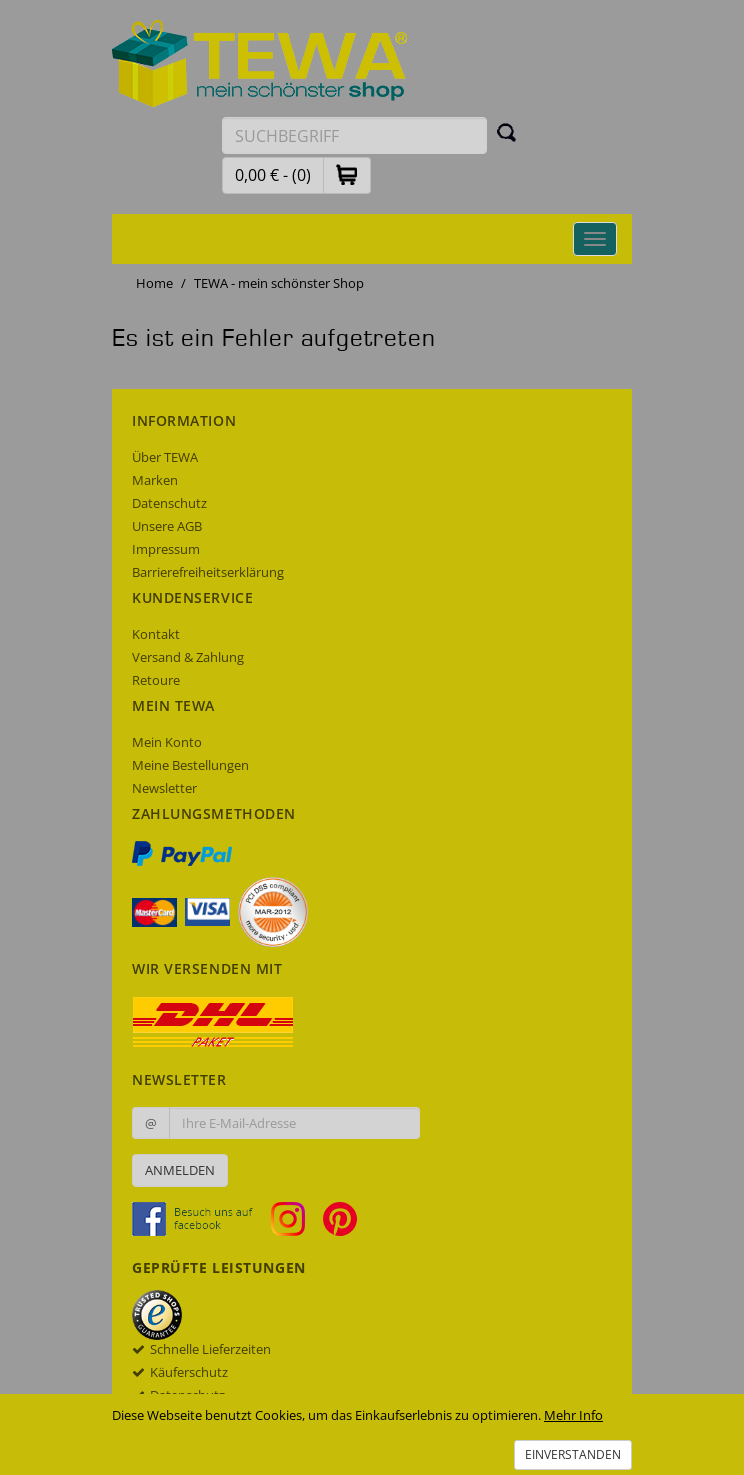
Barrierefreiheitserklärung (208, 572)
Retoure (156, 680)
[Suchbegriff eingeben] (354, 135)
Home (154, 283)
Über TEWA (165, 457)
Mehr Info (573, 1415)
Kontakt (156, 634)
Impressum (166, 549)
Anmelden (180, 1170)
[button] (347, 174)
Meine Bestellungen (190, 765)
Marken (155, 480)
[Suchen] (507, 132)
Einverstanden (573, 1454)
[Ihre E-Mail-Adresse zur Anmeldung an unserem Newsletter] (294, 1123)
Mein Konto (167, 742)
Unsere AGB (167, 526)
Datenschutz (169, 503)
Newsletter (164, 788)
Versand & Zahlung (188, 657)
